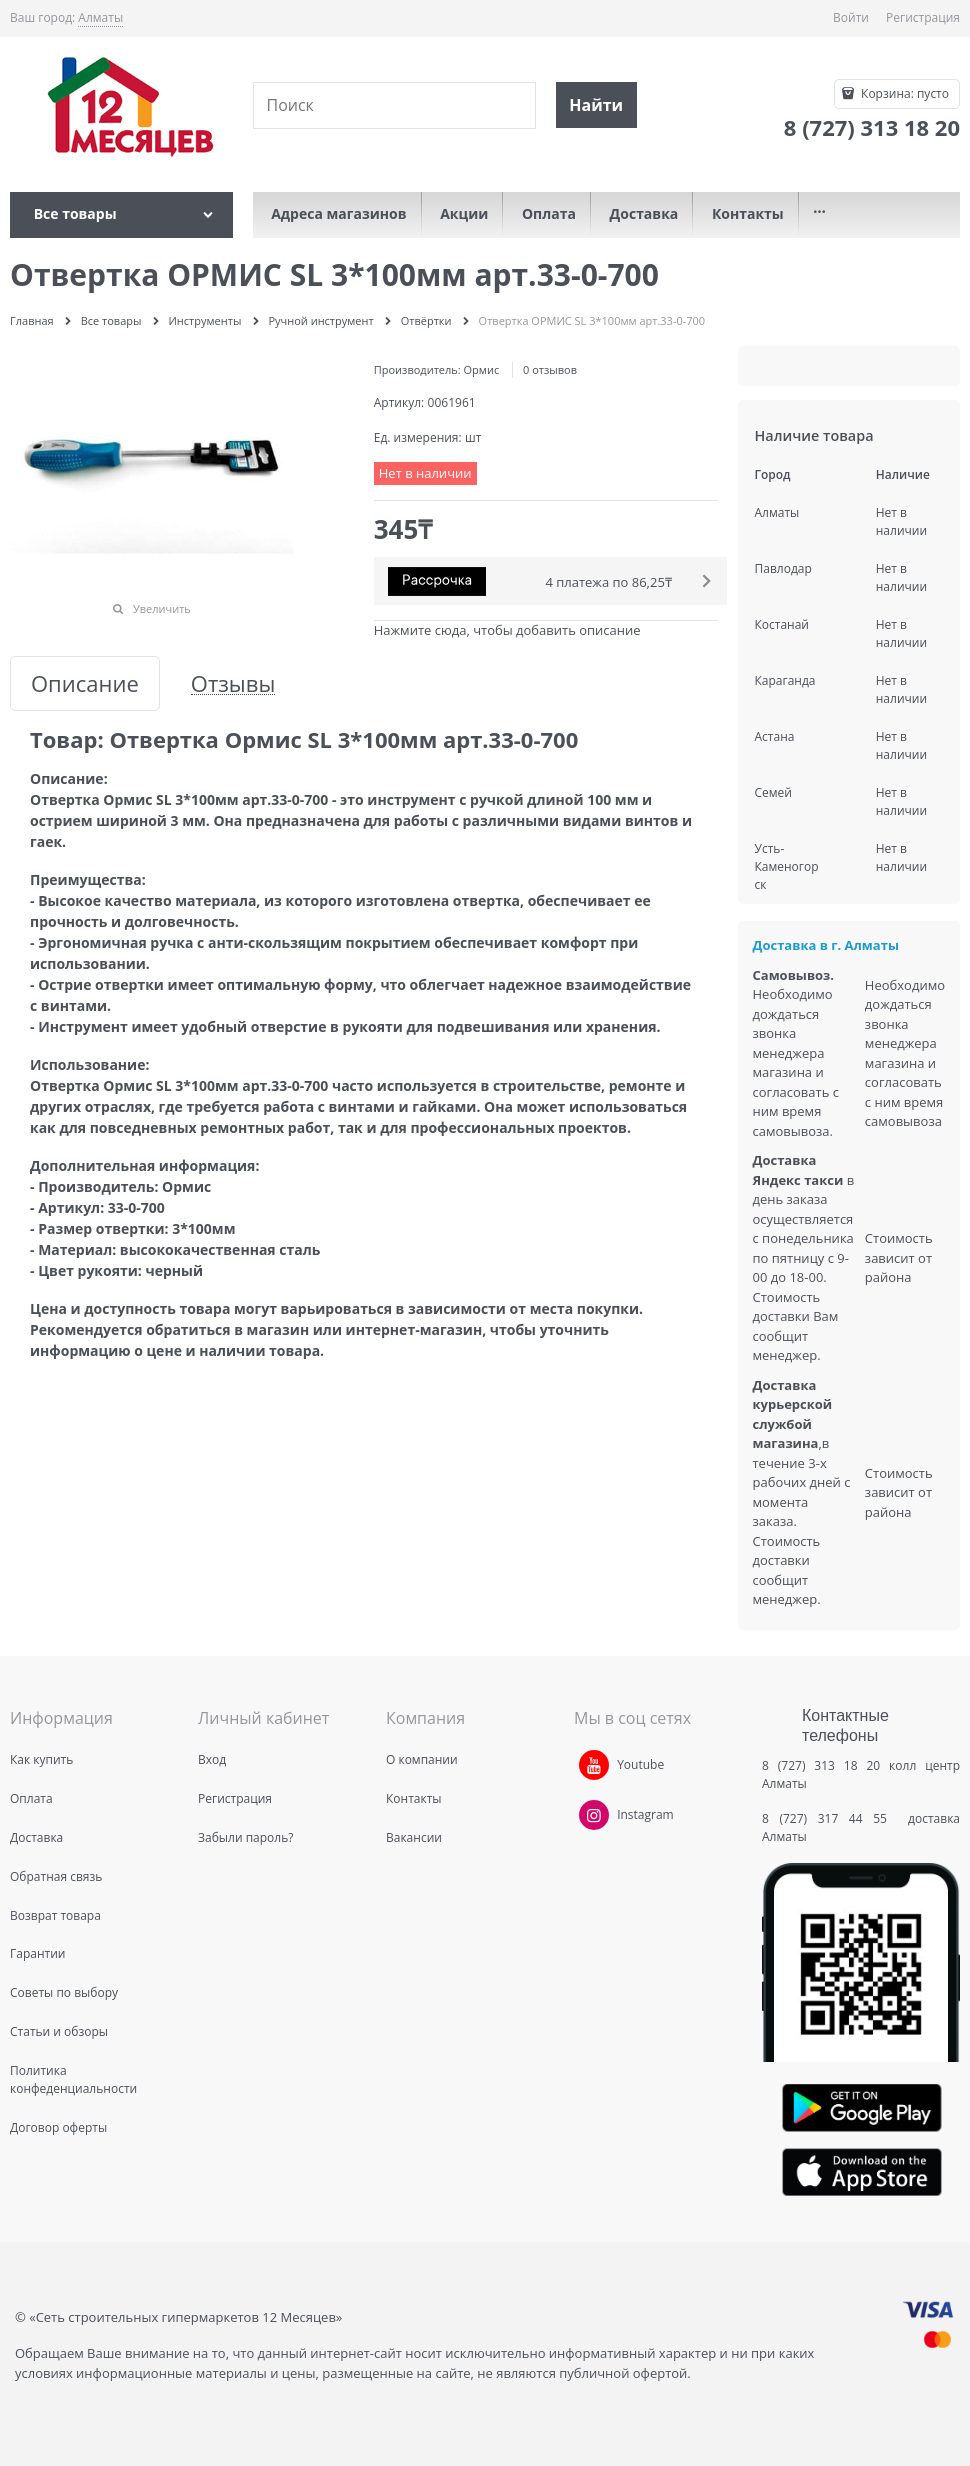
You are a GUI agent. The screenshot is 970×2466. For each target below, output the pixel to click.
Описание (85, 683)
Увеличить (162, 608)
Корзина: (903, 93)
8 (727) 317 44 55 (829, 1818)
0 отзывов (550, 369)
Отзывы (233, 683)
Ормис (482, 369)
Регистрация (923, 17)
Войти (851, 17)
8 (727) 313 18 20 (821, 1765)
